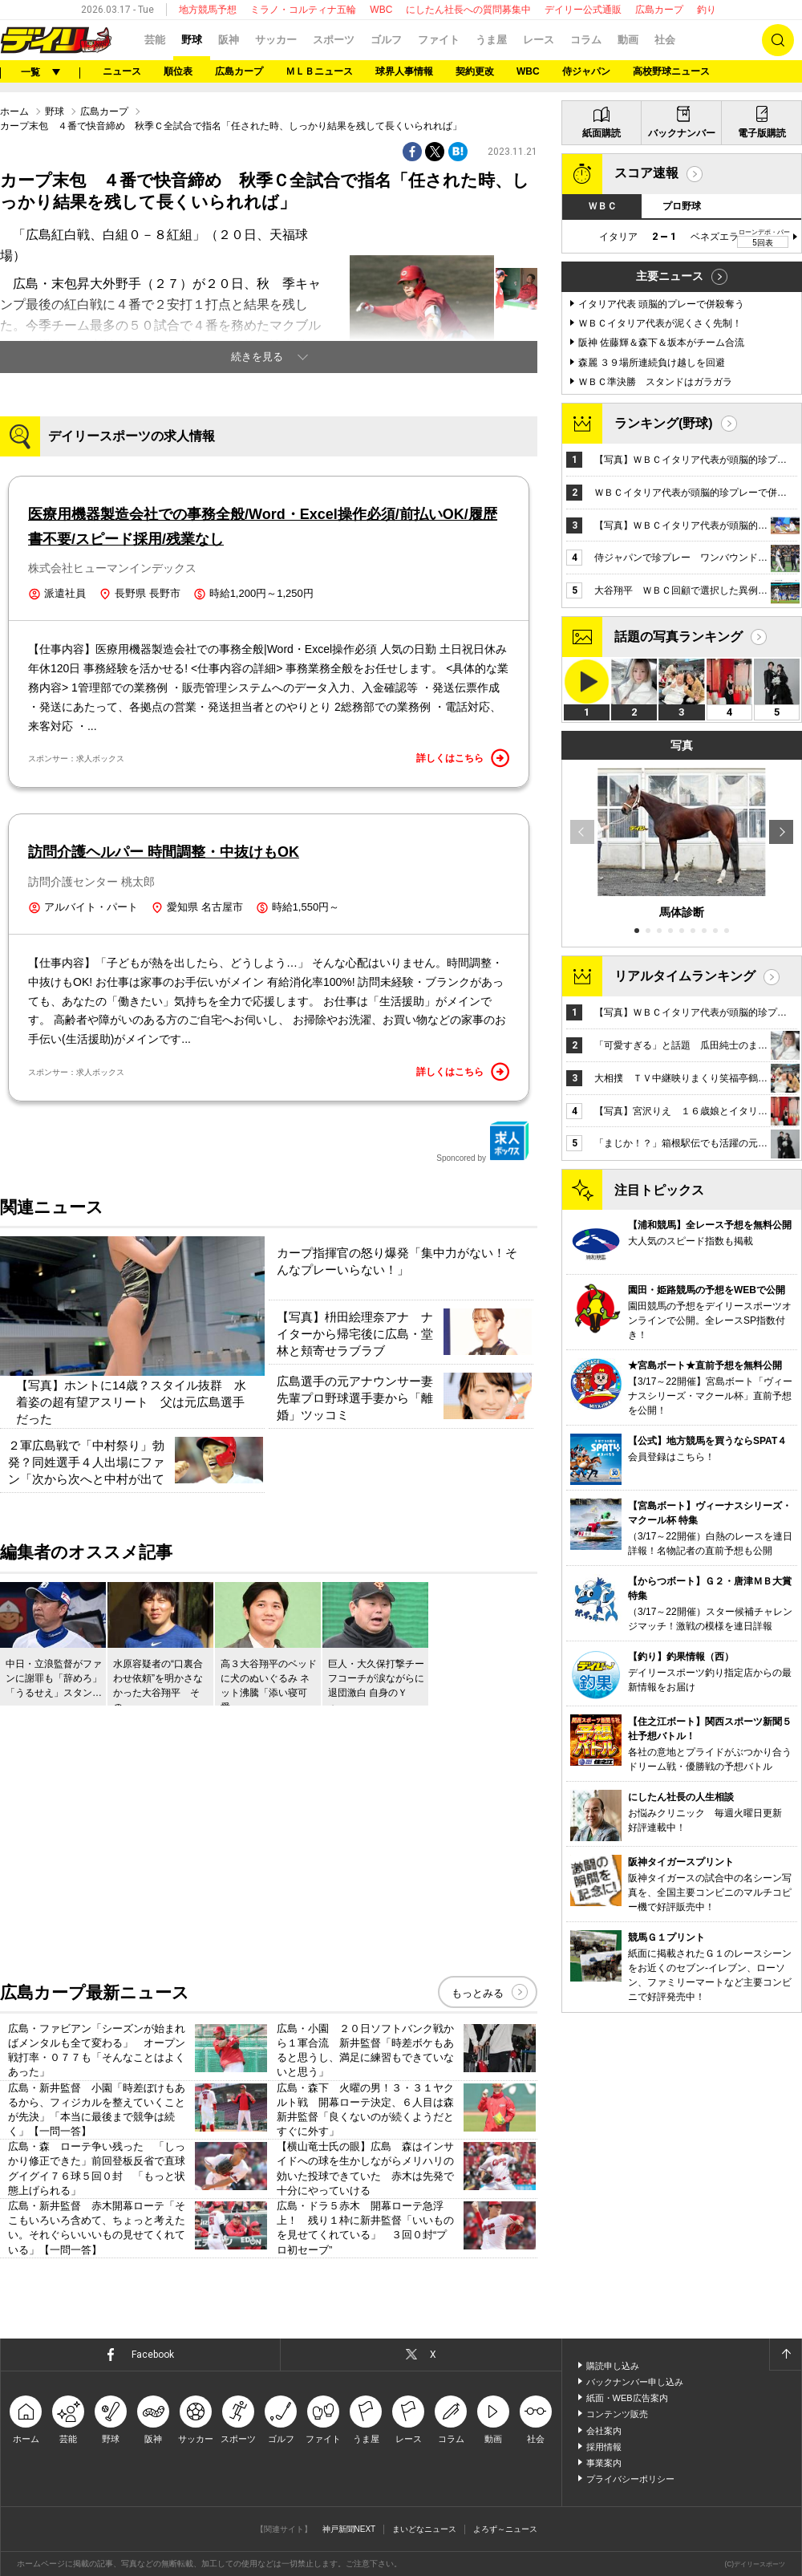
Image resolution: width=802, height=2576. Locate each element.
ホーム (14, 111)
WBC (381, 9)
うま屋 (491, 40)
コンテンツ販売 (617, 2414)
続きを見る (257, 357)
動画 (628, 40)
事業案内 (604, 2463)
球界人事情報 (404, 71)
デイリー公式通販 (583, 9)
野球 (191, 40)
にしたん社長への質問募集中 (468, 9)
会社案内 (604, 2431)
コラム (586, 40)
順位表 (178, 71)
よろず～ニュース (505, 2529)
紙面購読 (601, 133)
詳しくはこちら (462, 758)
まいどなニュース (424, 2529)
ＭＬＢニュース (319, 71)
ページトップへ (785, 2355)
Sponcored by (482, 1141)
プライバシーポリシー (630, 2479)
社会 (664, 40)
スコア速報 (646, 173)
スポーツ (333, 40)
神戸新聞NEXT (349, 2529)
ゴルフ (386, 40)
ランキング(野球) (663, 423)
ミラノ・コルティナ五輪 (303, 9)
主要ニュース (669, 276)
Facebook (153, 2354)
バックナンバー (681, 133)
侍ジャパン (586, 71)
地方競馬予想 (208, 9)
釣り (706, 9)
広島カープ (659, 9)
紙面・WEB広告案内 (627, 2398)
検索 (778, 40)
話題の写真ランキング (678, 636)
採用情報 (604, 2447)
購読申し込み (612, 2366)
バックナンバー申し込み (634, 2382)
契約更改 (475, 71)
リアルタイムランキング (684, 976)
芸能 (154, 40)
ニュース (122, 71)
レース (538, 40)
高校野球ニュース (671, 71)
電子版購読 (762, 133)
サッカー (276, 40)
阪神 (228, 40)
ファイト (439, 40)
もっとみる (478, 1993)
